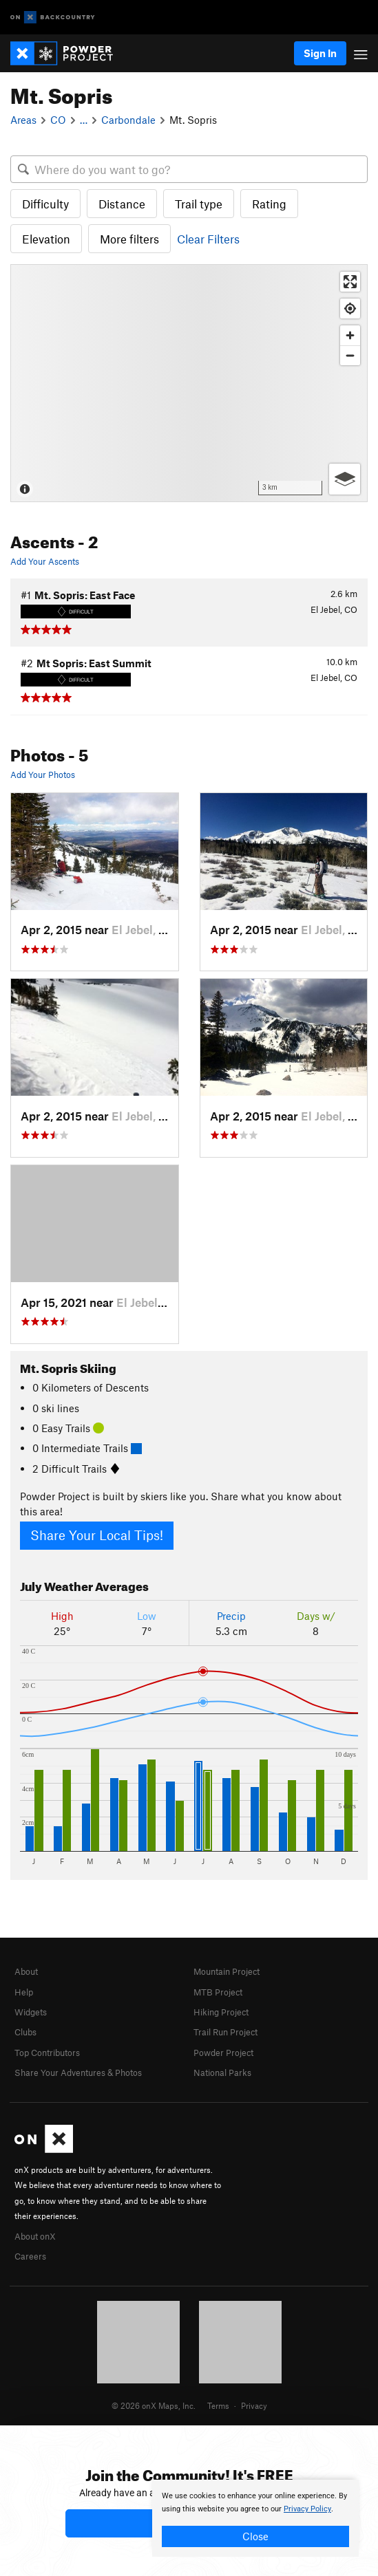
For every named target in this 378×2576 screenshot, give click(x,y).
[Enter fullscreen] (350, 282)
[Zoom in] (350, 335)
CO (58, 119)
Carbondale (128, 119)
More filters (129, 239)
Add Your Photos (42, 774)
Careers (30, 2256)
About (26, 1971)
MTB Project (217, 1992)
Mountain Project (226, 1971)
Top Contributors (47, 2052)
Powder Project (223, 2052)
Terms (218, 2405)
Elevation (46, 239)
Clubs (25, 2031)
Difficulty (45, 203)
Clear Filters (208, 239)
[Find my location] (350, 308)
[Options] (344, 479)
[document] (255, 2518)
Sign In (320, 53)
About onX (35, 2236)
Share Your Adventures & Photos (78, 2072)
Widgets (30, 2011)
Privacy (254, 2405)
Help (23, 1992)
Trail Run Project (225, 2031)
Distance (121, 203)
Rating (269, 203)
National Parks (222, 2072)
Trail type (198, 203)
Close (255, 2536)
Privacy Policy (307, 2508)
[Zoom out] (350, 355)
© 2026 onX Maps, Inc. (154, 2405)
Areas (23, 119)
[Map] (189, 383)
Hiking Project (221, 2011)
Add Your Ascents (44, 561)
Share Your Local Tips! (96, 1535)
